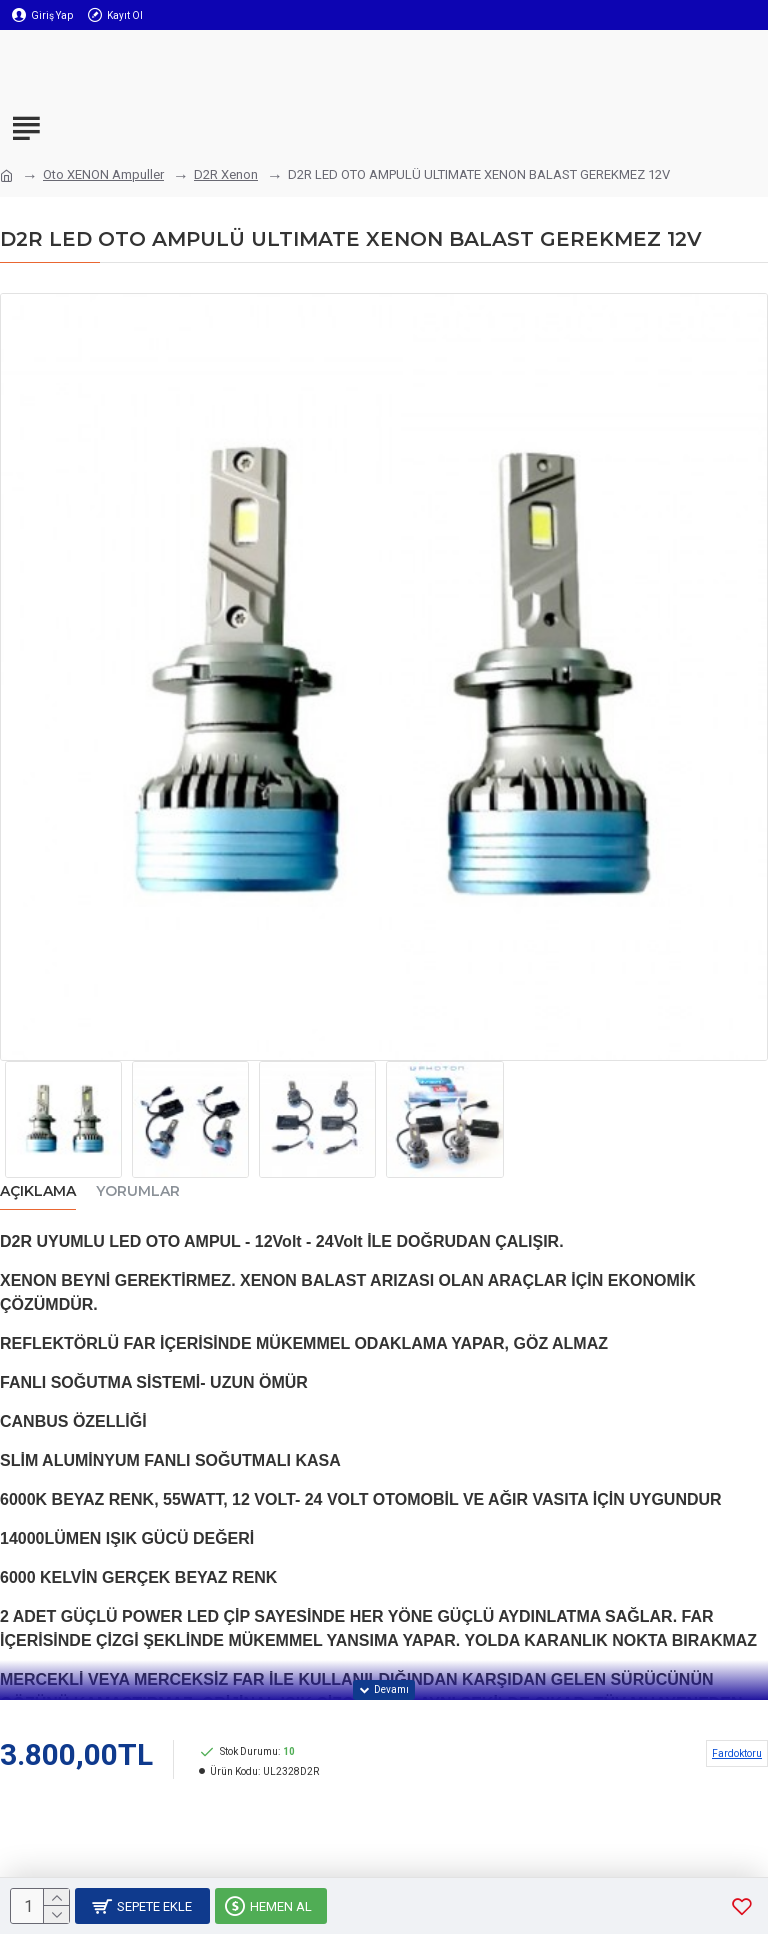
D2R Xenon (226, 174)
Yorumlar (138, 1191)
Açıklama (38, 1191)
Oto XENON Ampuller (103, 174)
